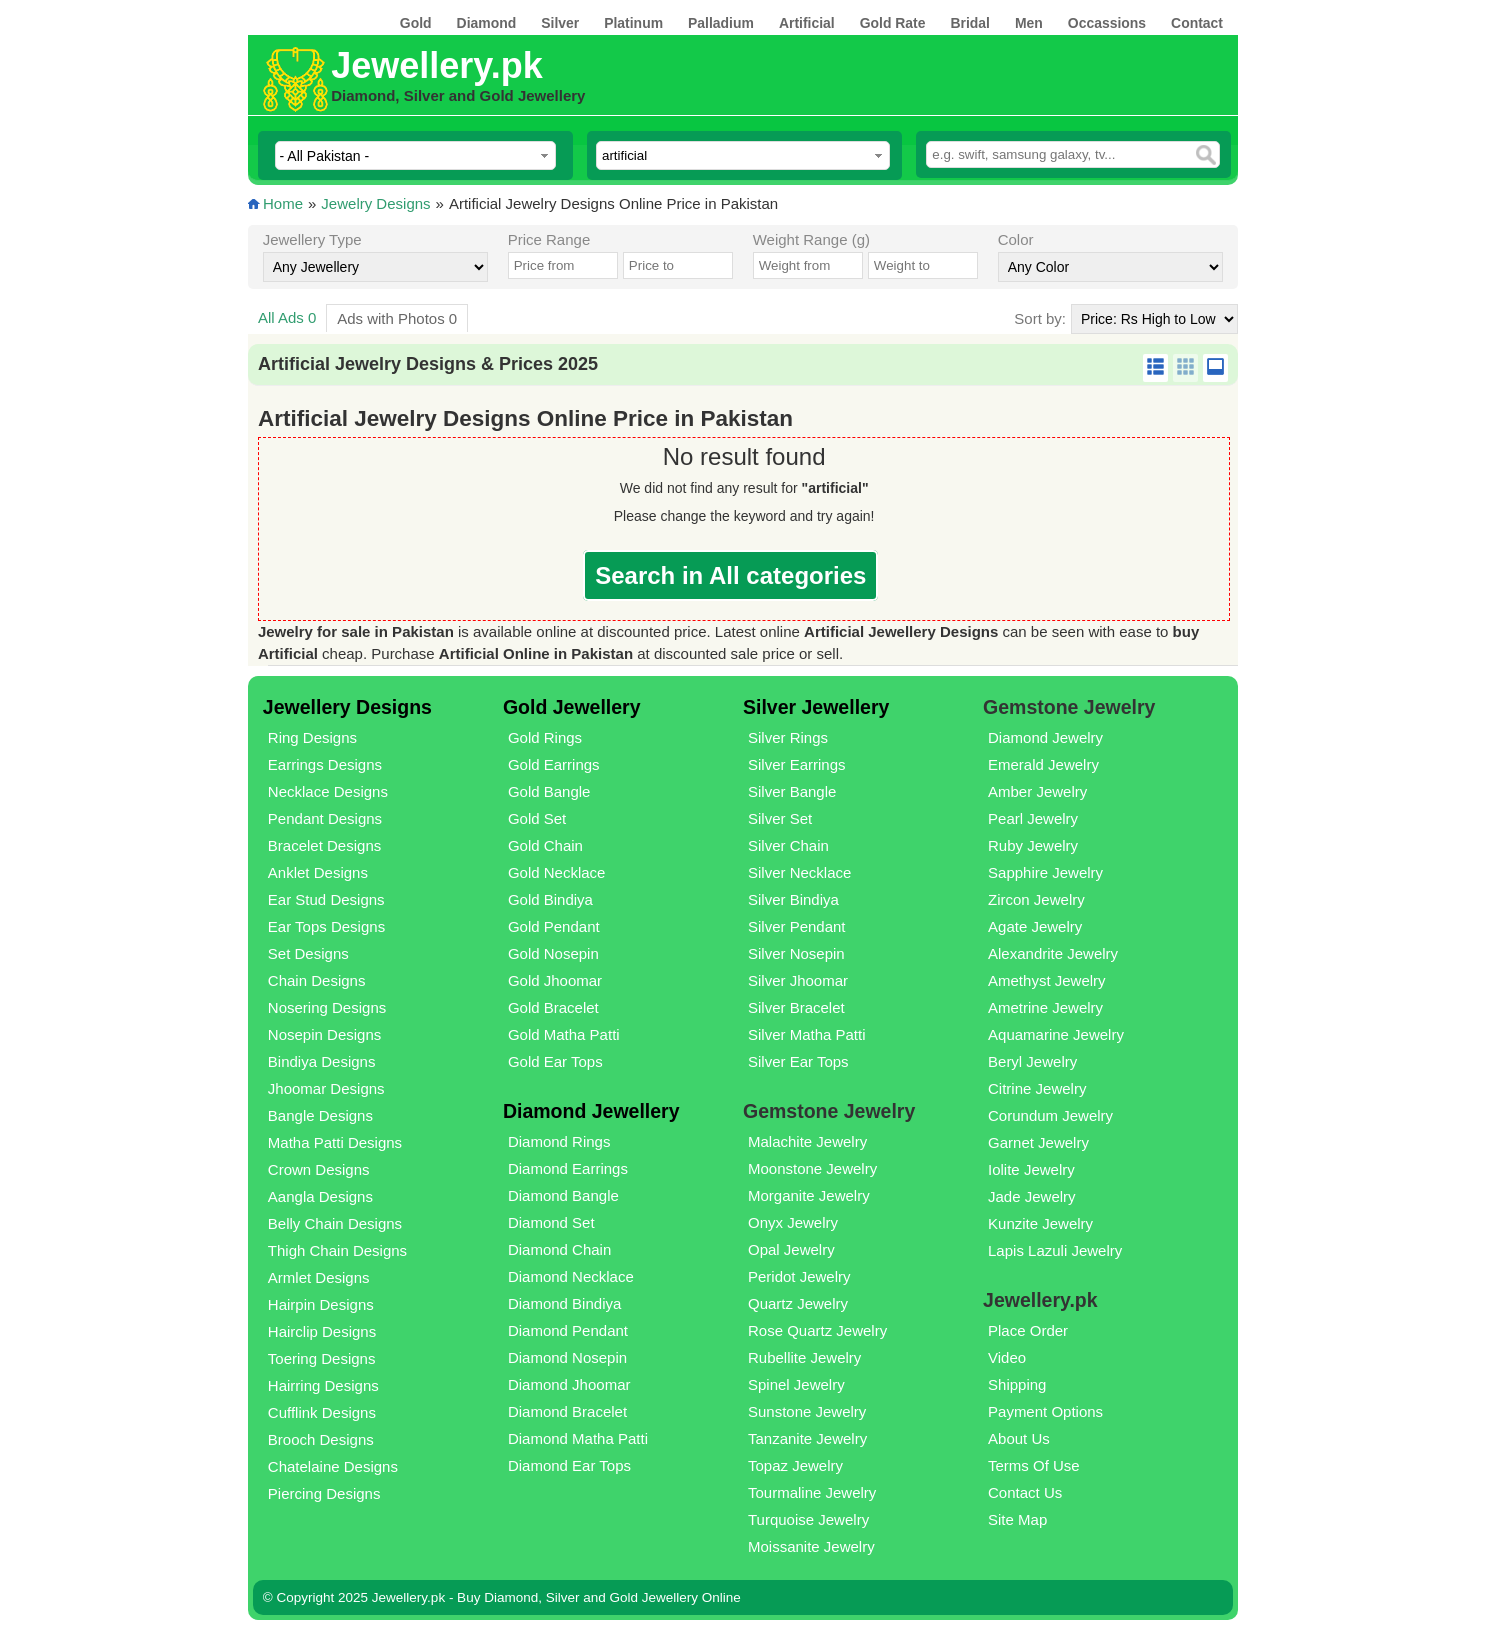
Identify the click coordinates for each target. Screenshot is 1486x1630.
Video (1007, 1357)
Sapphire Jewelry (1045, 872)
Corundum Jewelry (1050, 1115)
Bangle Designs (320, 1115)
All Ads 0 (287, 317)
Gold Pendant (554, 926)
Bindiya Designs (322, 1061)
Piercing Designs (324, 1493)
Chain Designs (317, 980)
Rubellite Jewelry (804, 1357)
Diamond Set (551, 1222)
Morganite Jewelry (809, 1195)
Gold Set (537, 818)
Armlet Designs (319, 1277)
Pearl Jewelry (1033, 818)
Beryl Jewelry (1032, 1061)
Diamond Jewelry (1045, 737)
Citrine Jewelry (1037, 1088)
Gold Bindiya (550, 899)
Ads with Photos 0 (397, 318)
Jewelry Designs (375, 203)
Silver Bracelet (796, 1007)
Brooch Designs (321, 1439)
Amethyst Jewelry (1047, 980)
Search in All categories (730, 575)
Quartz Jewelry (798, 1303)
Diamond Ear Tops (569, 1465)
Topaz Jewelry (795, 1465)
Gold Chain (545, 845)
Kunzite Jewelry (1040, 1223)
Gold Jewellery (572, 707)
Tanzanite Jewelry (807, 1438)
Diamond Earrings (568, 1168)
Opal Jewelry (791, 1249)
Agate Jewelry (1035, 926)
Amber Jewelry (1037, 791)
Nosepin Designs (324, 1034)
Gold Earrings (554, 764)
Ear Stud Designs (326, 899)
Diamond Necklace (571, 1276)
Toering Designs (322, 1358)
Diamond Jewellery (591, 1111)
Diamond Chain (559, 1249)
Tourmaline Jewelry (812, 1492)
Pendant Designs (325, 818)
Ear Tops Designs (326, 926)
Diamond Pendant (568, 1330)
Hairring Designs (323, 1385)
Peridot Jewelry (799, 1276)
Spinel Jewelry (796, 1384)
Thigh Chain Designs (337, 1250)
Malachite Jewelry (807, 1141)
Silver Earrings (797, 764)
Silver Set (780, 818)
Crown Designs (319, 1169)
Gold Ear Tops (555, 1061)
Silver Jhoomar (798, 980)
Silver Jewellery (816, 707)
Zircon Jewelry (1036, 899)
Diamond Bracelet (567, 1411)
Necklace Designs (328, 791)
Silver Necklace (799, 872)
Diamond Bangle (563, 1195)
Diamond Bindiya (564, 1303)
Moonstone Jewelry (812, 1168)
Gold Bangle (549, 791)
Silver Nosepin (796, 953)
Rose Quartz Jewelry (817, 1330)
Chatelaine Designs (333, 1466)
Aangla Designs (320, 1196)
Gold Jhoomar (555, 980)
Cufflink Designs (322, 1412)
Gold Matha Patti (564, 1034)
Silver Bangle (792, 791)
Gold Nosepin (553, 953)
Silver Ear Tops (798, 1061)
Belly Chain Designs (335, 1223)
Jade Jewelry (1032, 1196)
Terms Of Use (1034, 1465)
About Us (1019, 1438)
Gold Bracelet (553, 1007)
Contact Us (1025, 1492)
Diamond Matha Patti (578, 1438)
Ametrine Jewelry (1045, 1007)
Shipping (1017, 1384)
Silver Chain (788, 845)
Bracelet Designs (324, 845)
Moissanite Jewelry (811, 1546)
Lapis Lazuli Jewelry (1055, 1250)
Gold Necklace (557, 872)
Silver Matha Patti (807, 1034)
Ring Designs (312, 737)
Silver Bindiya (793, 899)
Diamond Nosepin (567, 1357)
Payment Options (1045, 1411)
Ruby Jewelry (1033, 845)
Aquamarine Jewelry (1056, 1034)
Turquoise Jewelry (808, 1519)
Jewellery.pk (436, 65)
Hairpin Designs (321, 1304)
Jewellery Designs (347, 707)
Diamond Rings (559, 1141)
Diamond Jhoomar (569, 1384)
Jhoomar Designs (326, 1088)
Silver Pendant (797, 926)
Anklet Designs (318, 872)
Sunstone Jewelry (807, 1411)
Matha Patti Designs (335, 1142)
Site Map (1017, 1519)
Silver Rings (788, 737)
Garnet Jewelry (1038, 1142)
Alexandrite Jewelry (1053, 953)
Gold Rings (545, 737)
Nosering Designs (327, 1007)
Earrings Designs (325, 764)
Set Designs (308, 953)
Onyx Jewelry (793, 1222)
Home (283, 203)
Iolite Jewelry (1031, 1169)
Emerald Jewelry (1043, 764)
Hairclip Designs (322, 1331)
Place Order (1028, 1330)
